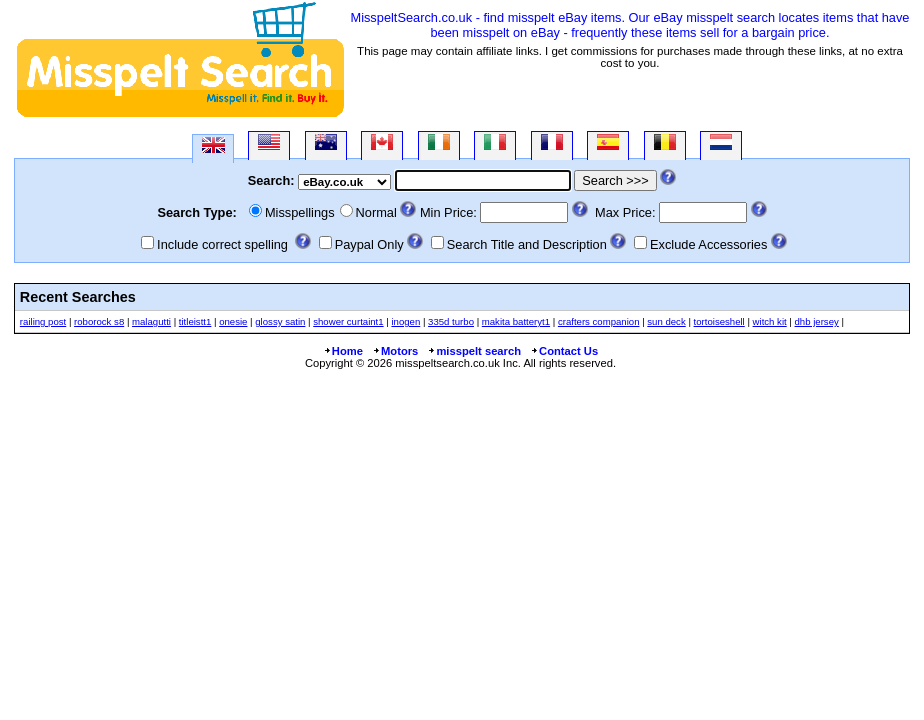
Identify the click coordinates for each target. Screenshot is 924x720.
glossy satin (280, 321)
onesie (233, 321)
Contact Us (564, 351)
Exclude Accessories (708, 244)
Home (343, 351)
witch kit (770, 321)
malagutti (151, 321)
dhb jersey (817, 321)
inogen (405, 321)
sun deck (666, 321)
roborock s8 (99, 321)
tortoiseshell (719, 321)
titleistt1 (195, 321)
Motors (395, 351)
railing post (43, 321)
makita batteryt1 (516, 321)
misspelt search (474, 351)
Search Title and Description (527, 244)
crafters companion (599, 321)
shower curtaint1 (348, 321)
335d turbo (451, 321)
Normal (376, 212)
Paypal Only (369, 244)
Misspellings (300, 212)
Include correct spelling (222, 244)
